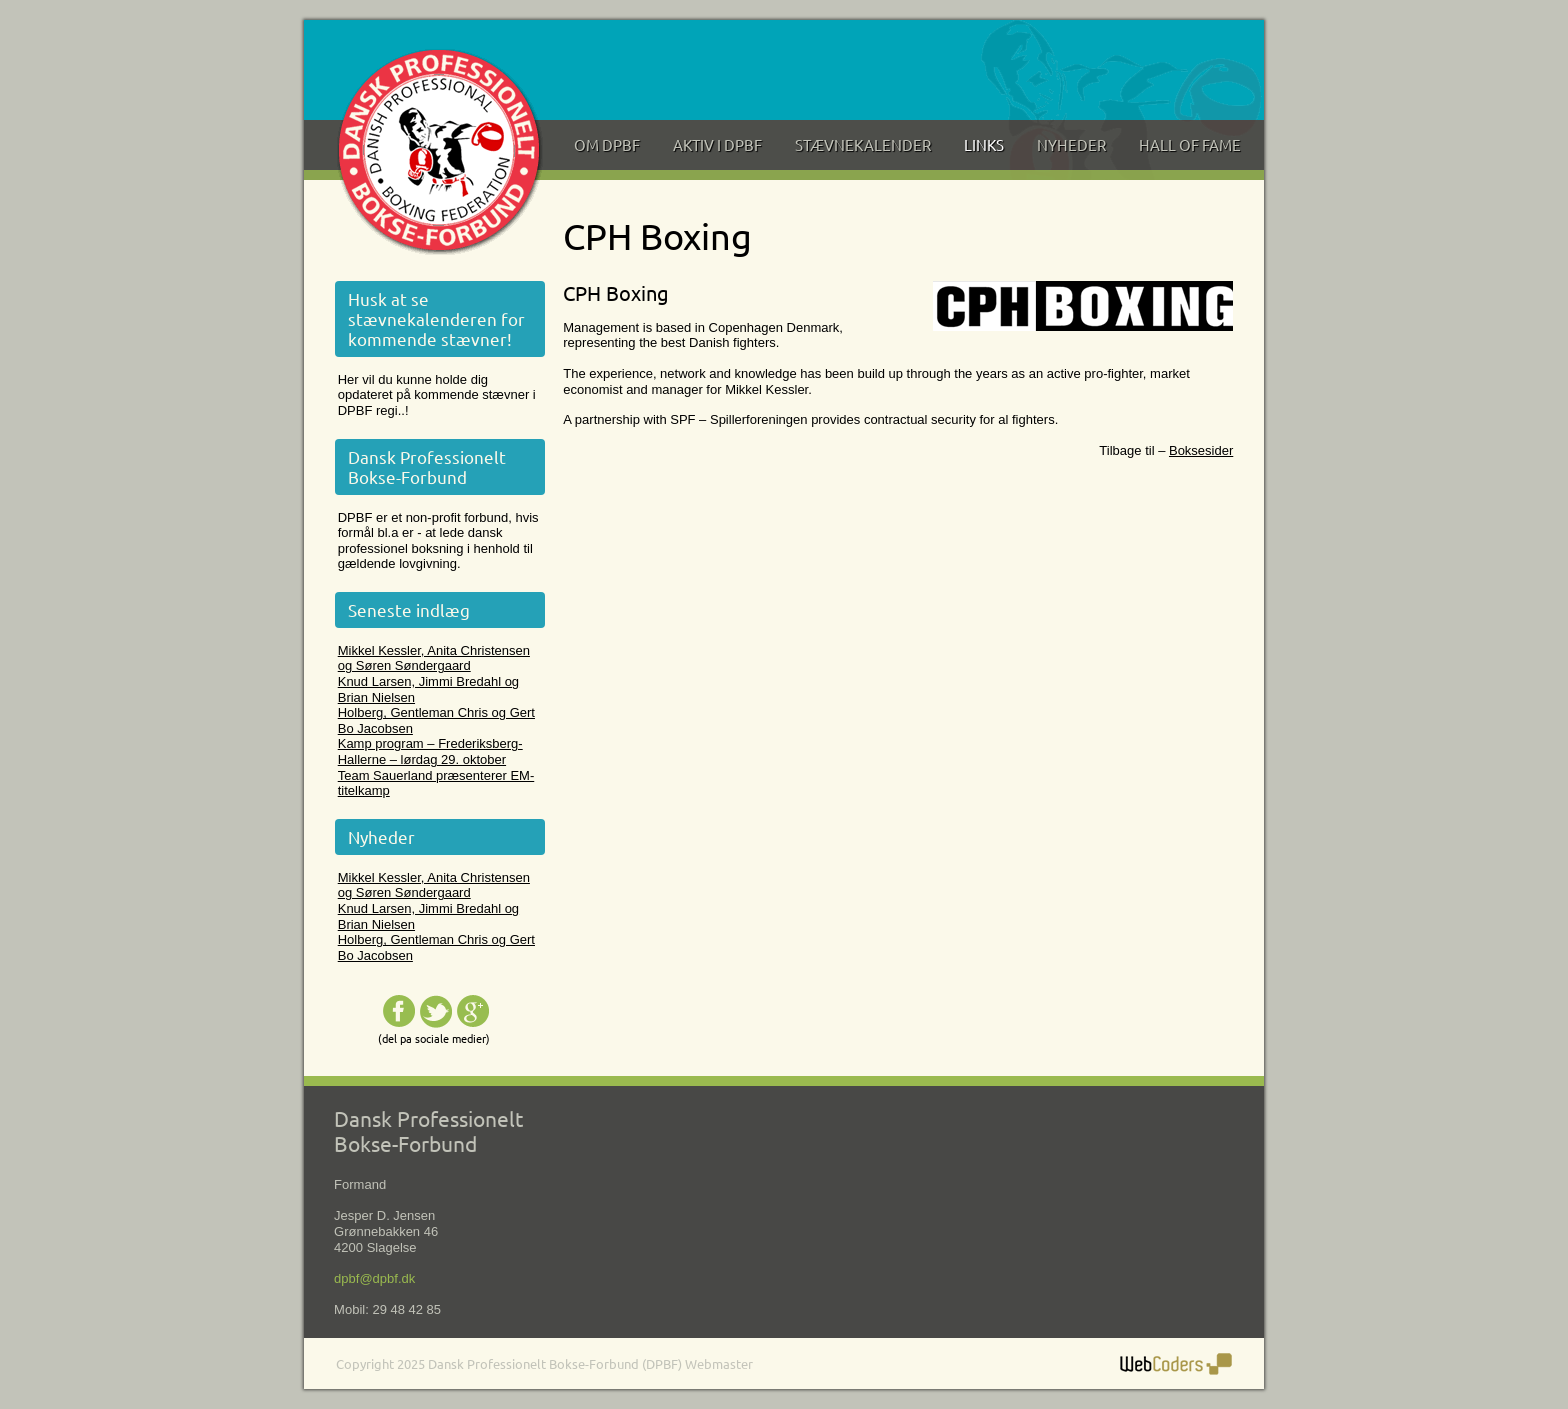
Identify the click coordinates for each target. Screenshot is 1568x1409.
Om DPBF (607, 144)
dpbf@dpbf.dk (374, 1278)
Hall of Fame (1190, 144)
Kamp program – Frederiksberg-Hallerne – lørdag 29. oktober (430, 751)
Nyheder (1071, 144)
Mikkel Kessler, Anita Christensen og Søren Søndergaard (434, 658)
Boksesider (1201, 450)
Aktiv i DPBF (717, 144)
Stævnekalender (863, 144)
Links (984, 144)
